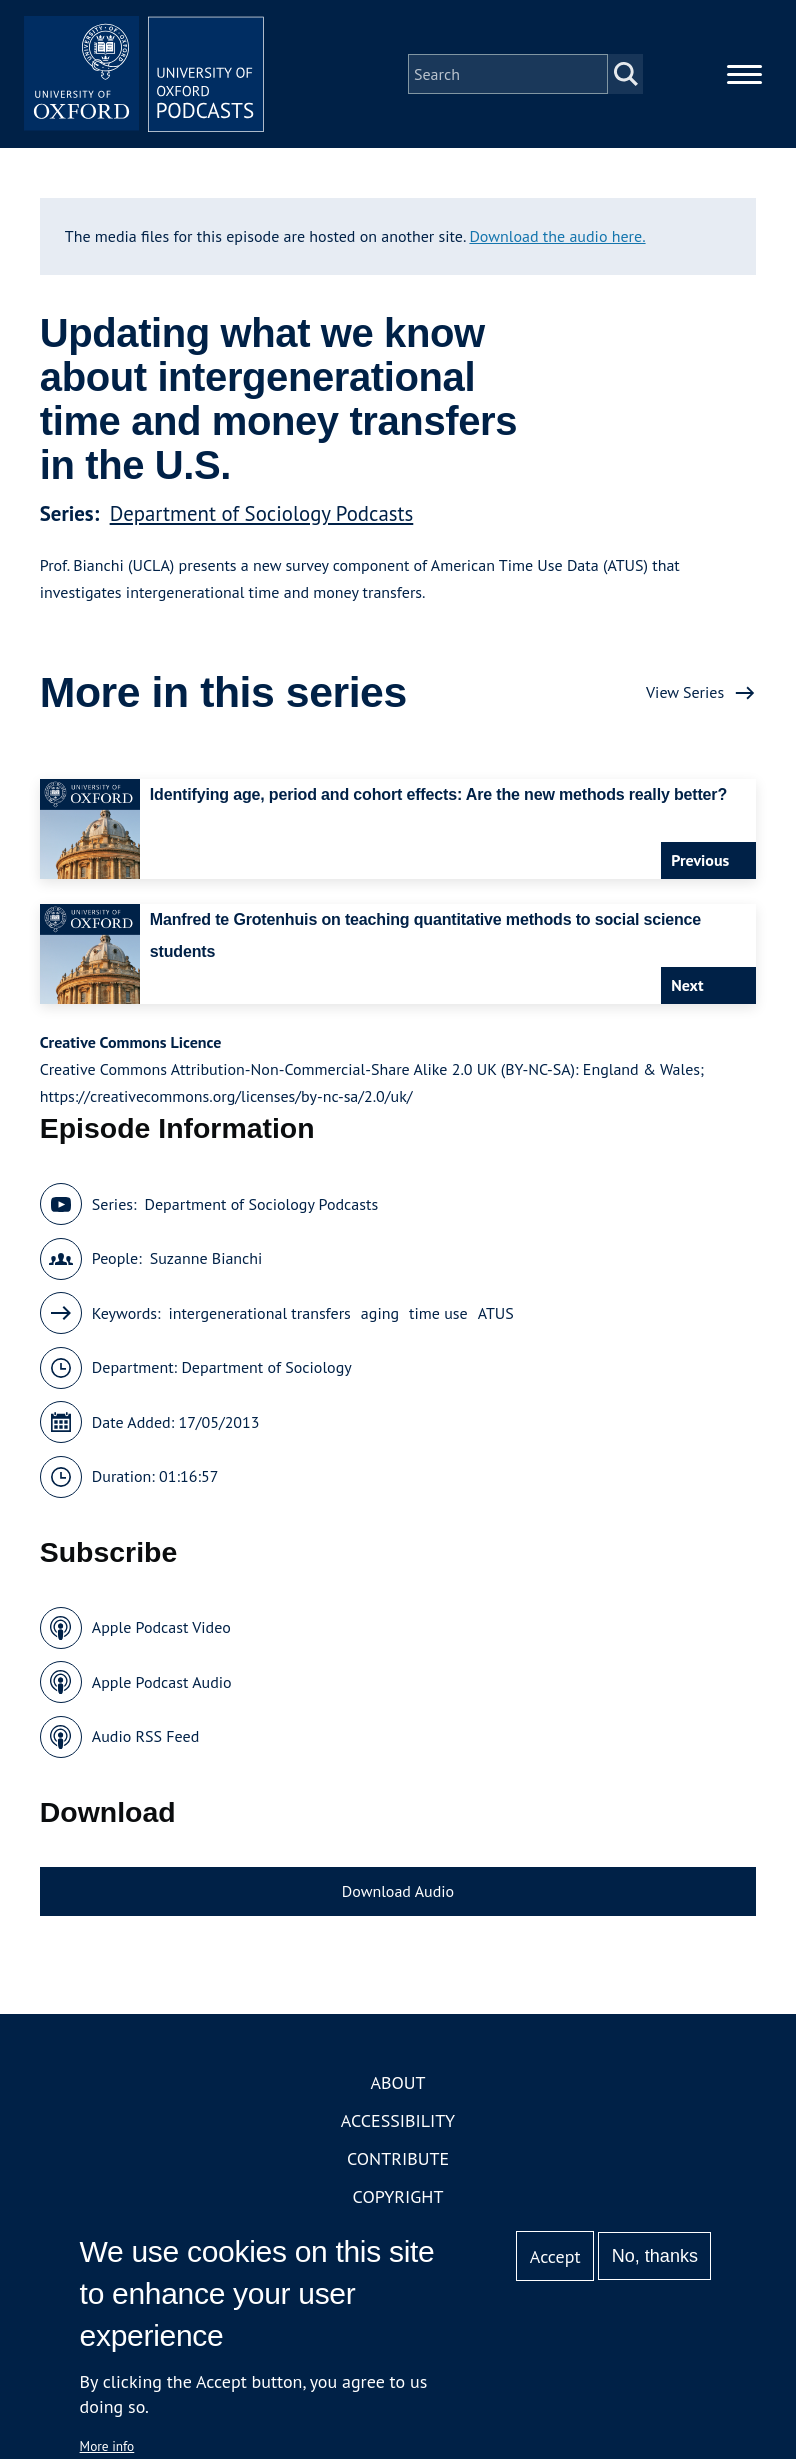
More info (107, 2446)
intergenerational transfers (260, 1313)
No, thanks (655, 2256)
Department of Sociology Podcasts (262, 513)
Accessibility (398, 2120)
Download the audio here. (557, 236)
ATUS (496, 1313)
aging (380, 1313)
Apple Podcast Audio (162, 1682)
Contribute (398, 2158)
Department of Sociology (266, 1367)
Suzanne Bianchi (206, 1258)
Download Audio (398, 1891)
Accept (555, 2256)
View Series (685, 692)
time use (438, 1313)
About (397, 2082)
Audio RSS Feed (145, 1736)
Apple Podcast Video (161, 1627)
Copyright (398, 2196)
